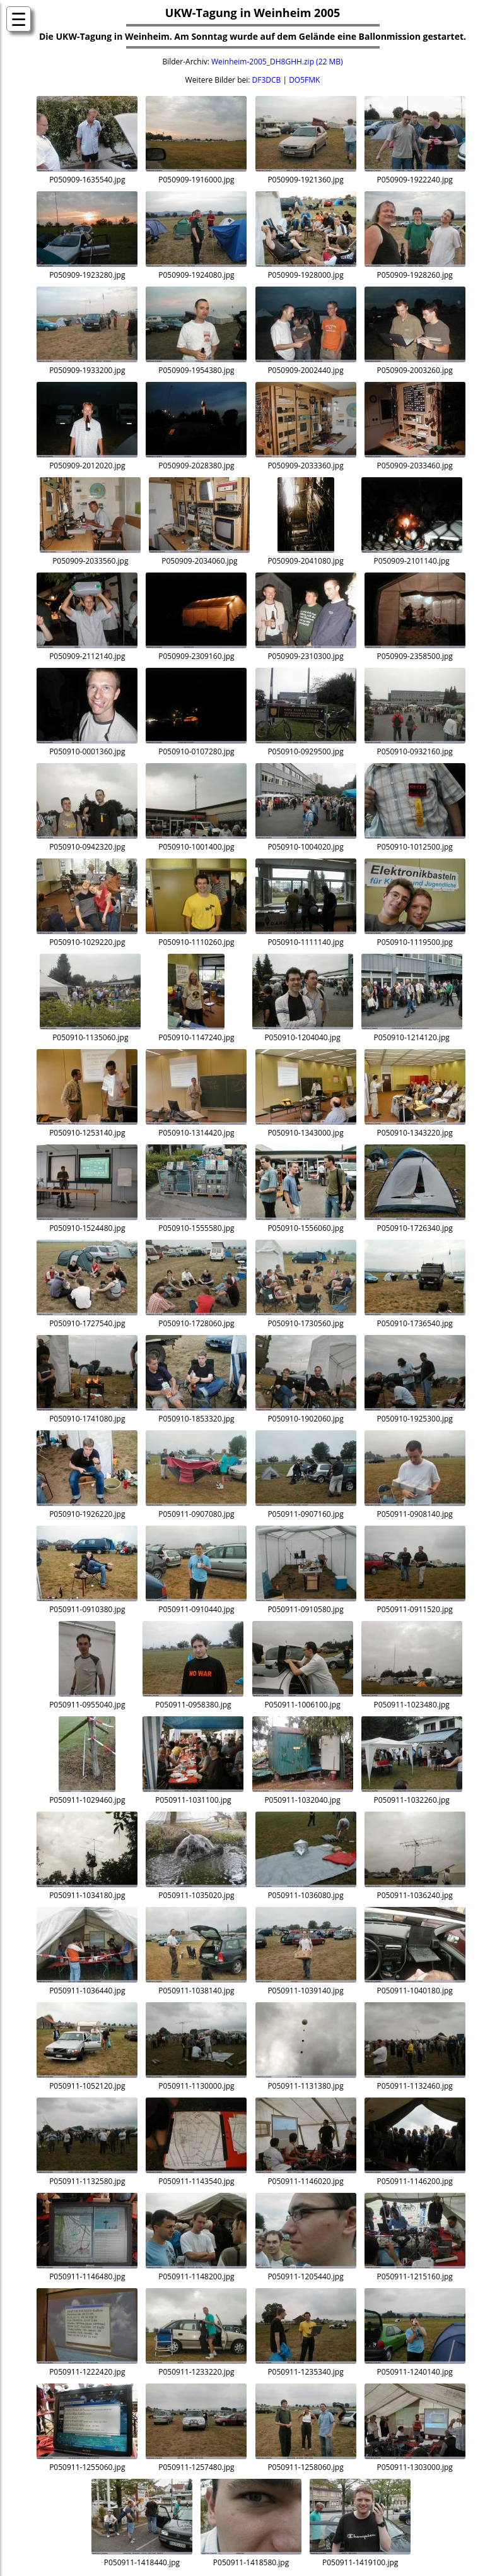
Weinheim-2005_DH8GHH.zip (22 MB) (277, 61)
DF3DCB (266, 79)
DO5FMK (304, 79)
